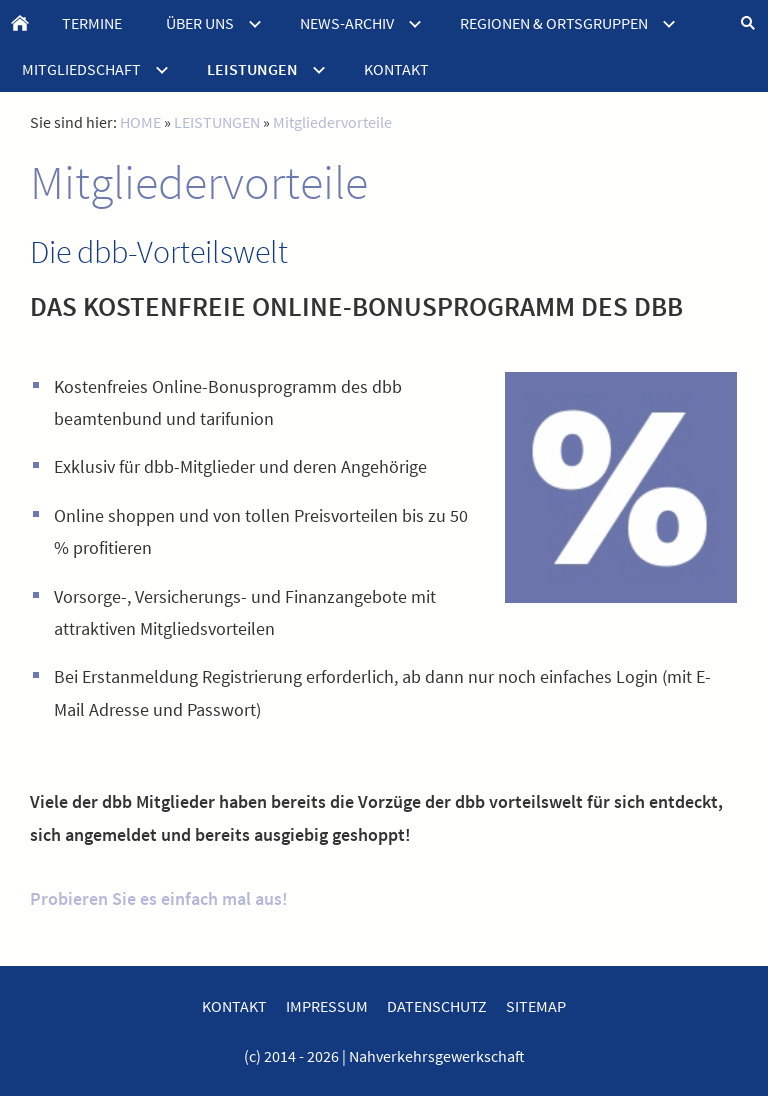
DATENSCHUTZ (437, 1006)
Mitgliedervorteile (332, 122)
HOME (140, 122)
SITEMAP (536, 1006)
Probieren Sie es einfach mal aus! (159, 898)
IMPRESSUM (327, 1006)
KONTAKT (234, 1006)
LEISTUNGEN (217, 122)
